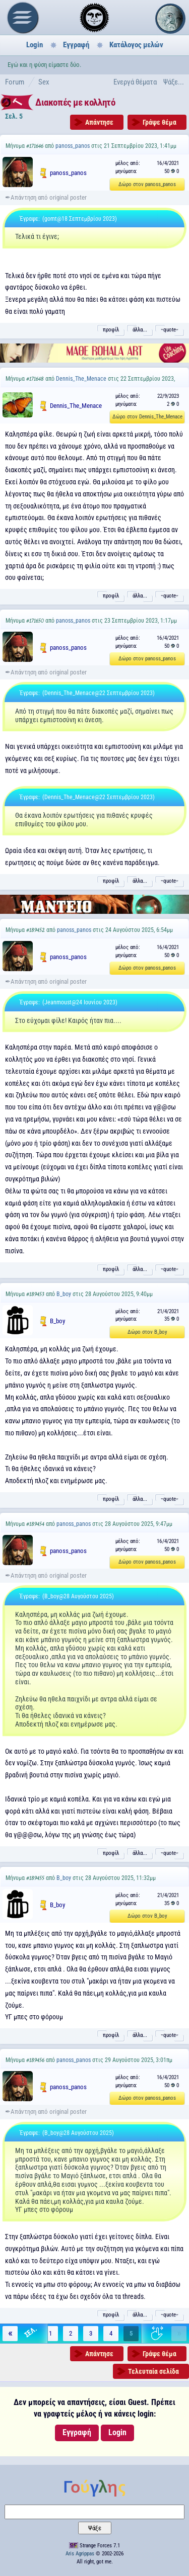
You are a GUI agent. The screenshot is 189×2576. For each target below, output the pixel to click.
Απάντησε (99, 122)
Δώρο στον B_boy (147, 1332)
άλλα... (140, 329)
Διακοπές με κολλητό (75, 102)
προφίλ (111, 329)
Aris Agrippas (80, 2553)
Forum (14, 82)
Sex (43, 82)
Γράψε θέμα (159, 122)
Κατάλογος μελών (136, 44)
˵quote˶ (169, 329)
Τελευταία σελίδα (153, 2371)
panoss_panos (72, 145)
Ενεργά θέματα (135, 82)
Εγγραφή (76, 44)
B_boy (63, 1294)
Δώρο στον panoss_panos (147, 184)
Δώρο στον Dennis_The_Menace (147, 416)
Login (34, 44)
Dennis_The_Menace (81, 378)
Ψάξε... (173, 82)
